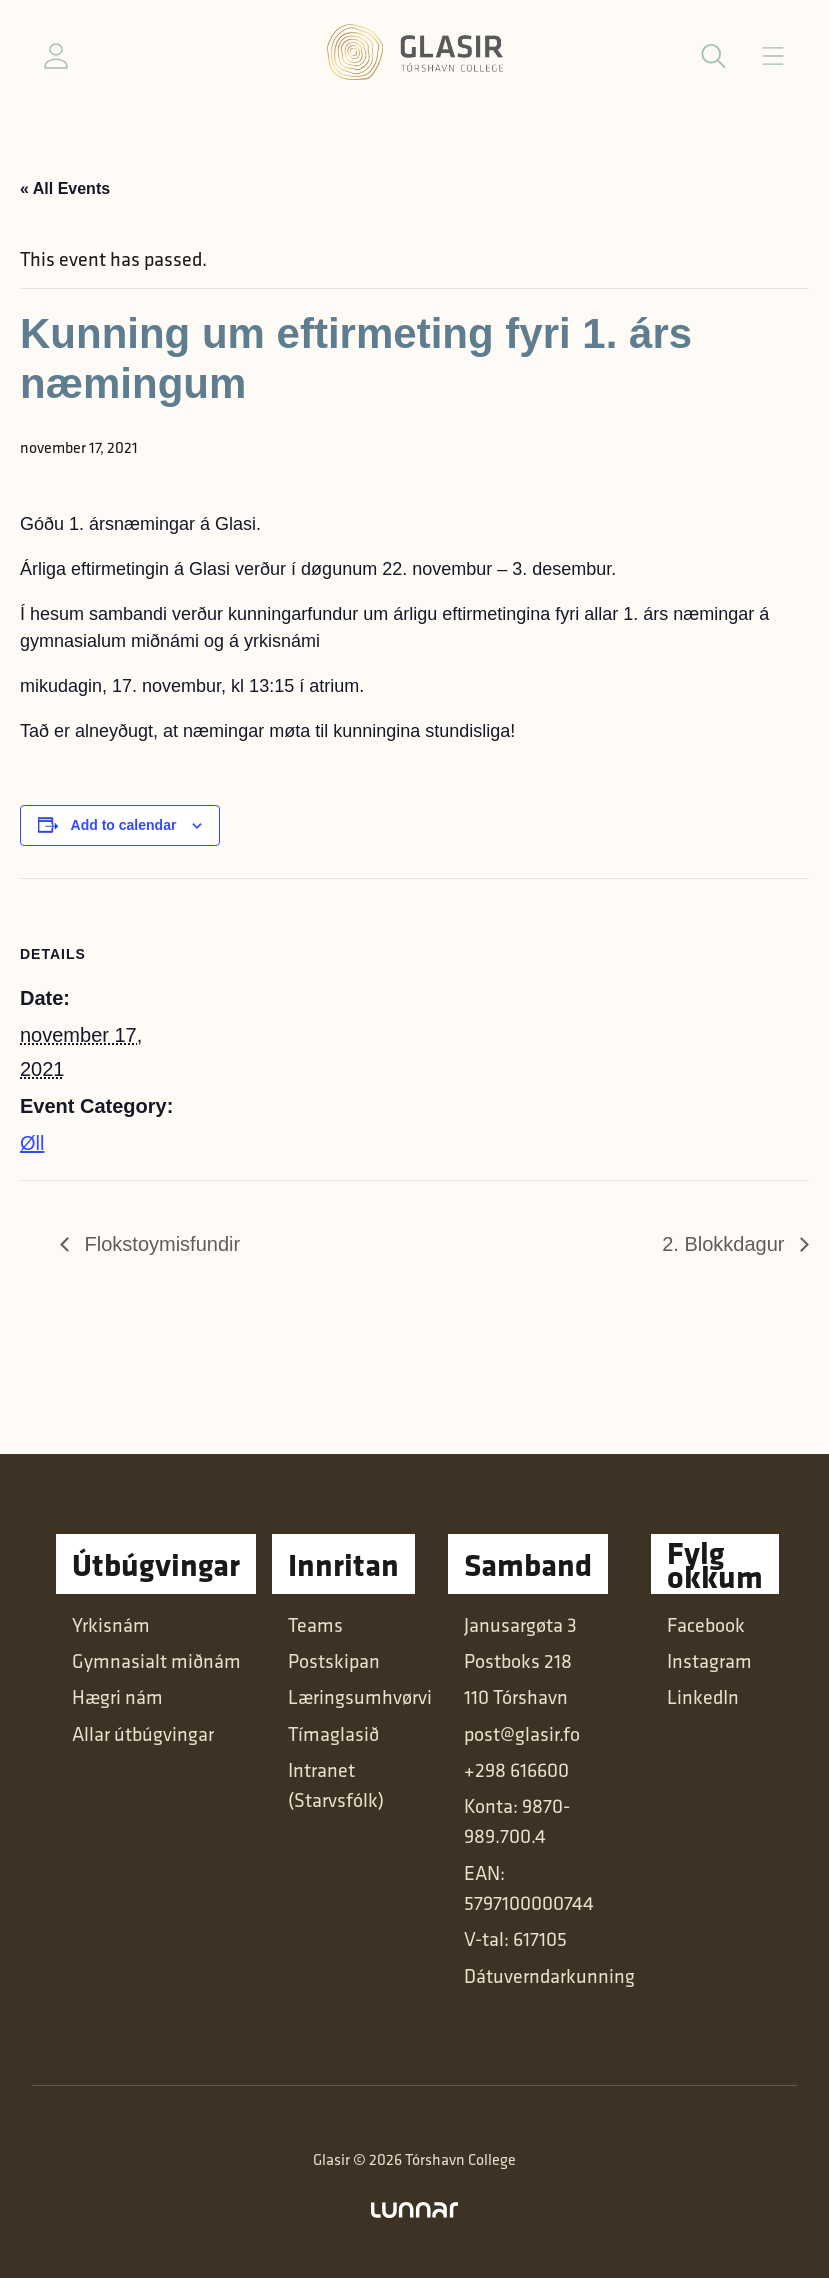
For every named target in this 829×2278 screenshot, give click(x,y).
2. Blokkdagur (726, 1244)
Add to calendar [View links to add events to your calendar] (124, 825)
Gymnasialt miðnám (156, 1660)
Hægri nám (117, 1696)
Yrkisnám (111, 1624)
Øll (32, 1143)
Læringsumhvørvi (360, 1696)
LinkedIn (703, 1696)
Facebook (706, 1624)
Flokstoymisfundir (159, 1244)
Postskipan (334, 1660)
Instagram (709, 1660)
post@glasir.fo (522, 1733)
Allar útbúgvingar (143, 1733)
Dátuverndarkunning (549, 1975)
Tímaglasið (333, 1733)
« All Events (65, 188)
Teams (315, 1624)
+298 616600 (516, 1769)
